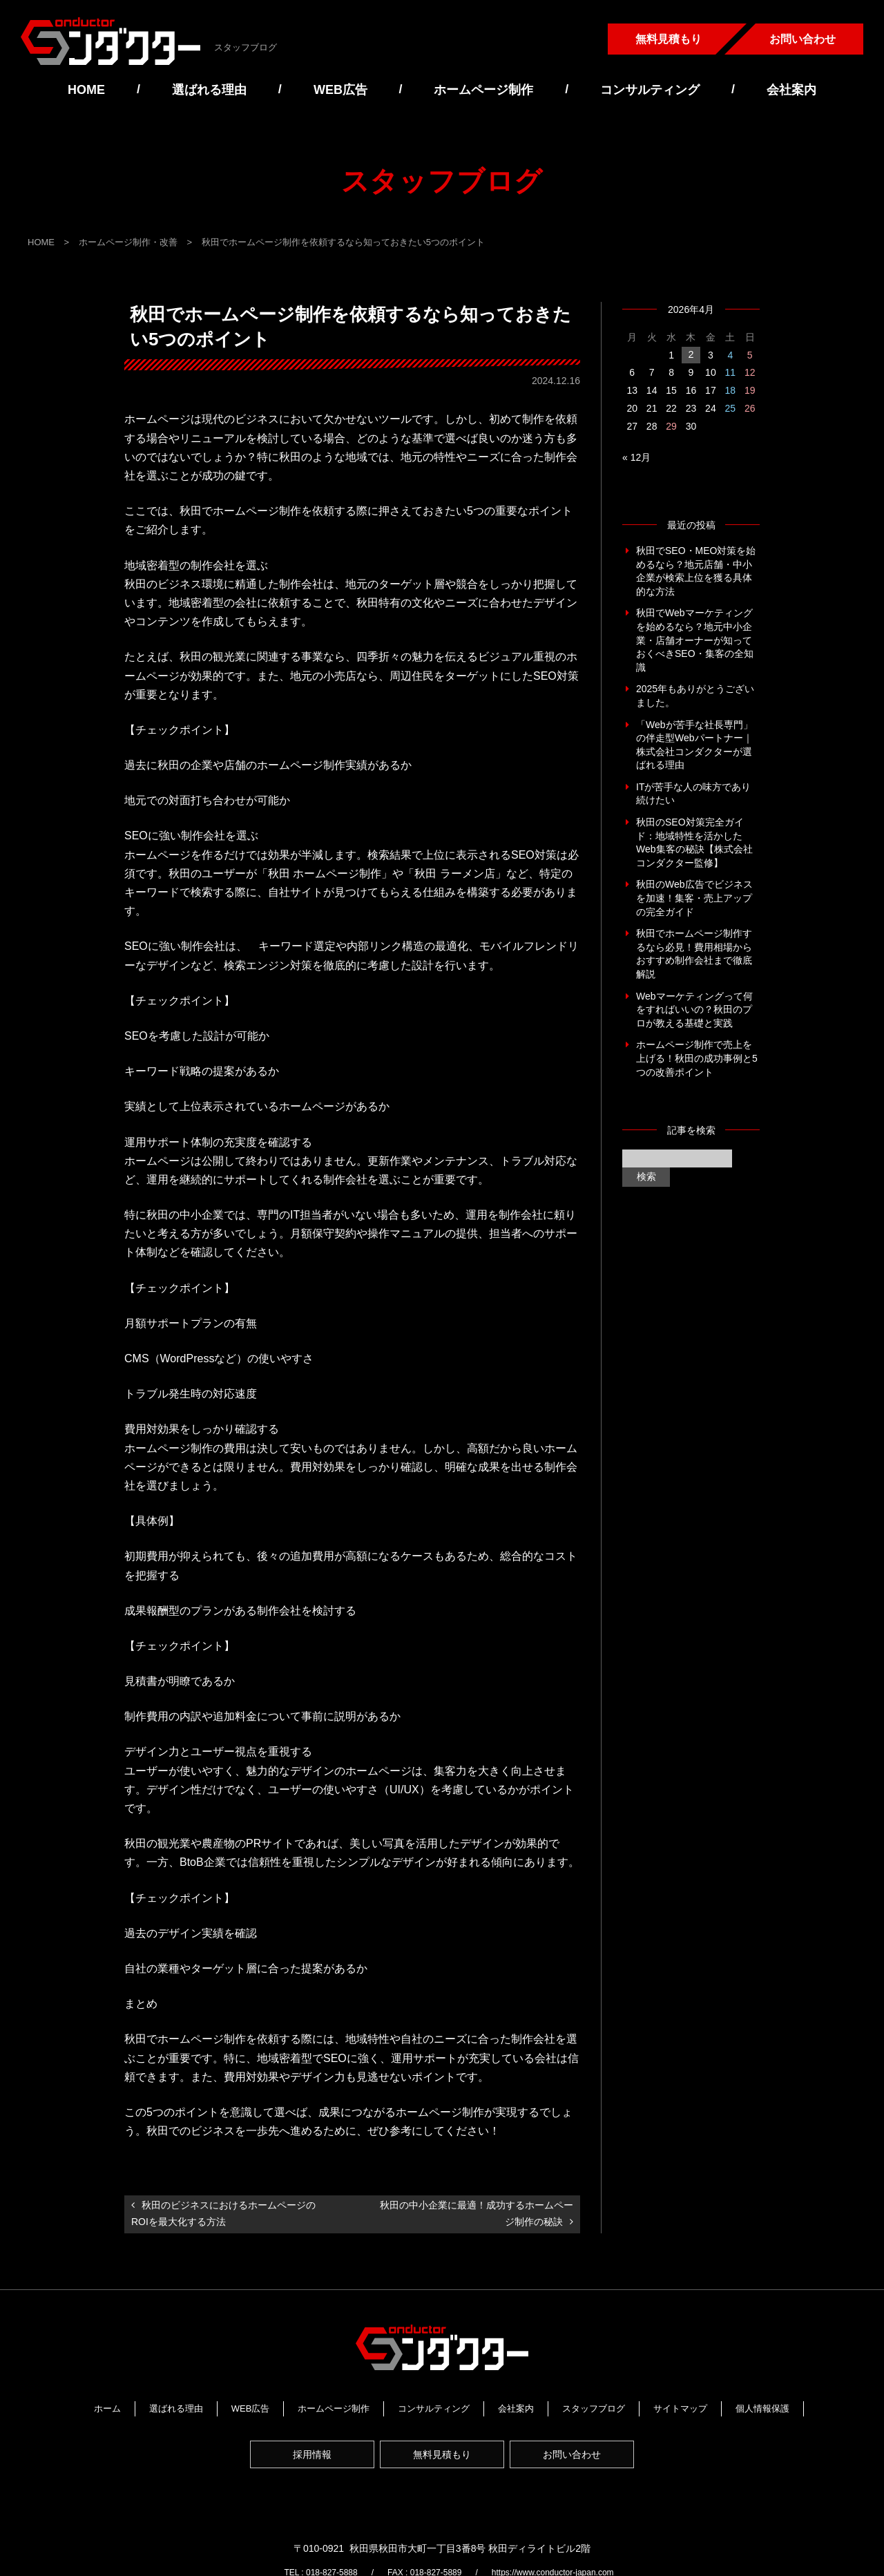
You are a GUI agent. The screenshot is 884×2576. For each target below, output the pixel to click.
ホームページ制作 (483, 90)
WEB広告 (340, 90)
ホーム (148, 2405)
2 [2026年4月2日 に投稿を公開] (691, 354)
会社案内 (791, 90)
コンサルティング (650, 90)
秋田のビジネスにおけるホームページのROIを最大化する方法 (223, 2213)
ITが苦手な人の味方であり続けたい (693, 793)
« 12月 (636, 456)
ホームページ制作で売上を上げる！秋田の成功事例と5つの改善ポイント (697, 1058)
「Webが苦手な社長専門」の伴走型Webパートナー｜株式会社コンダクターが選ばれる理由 (694, 744)
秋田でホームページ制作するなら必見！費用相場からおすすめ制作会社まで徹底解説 (694, 954)
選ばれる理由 (209, 90)
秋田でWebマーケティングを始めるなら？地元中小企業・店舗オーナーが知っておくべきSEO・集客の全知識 (694, 639)
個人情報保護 (442, 2421)
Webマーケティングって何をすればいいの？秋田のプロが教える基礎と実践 (694, 1009)
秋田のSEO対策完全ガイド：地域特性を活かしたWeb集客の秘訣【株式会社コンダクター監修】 (694, 842)
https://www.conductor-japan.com (565, 2523)
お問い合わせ (802, 39)
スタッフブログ (635, 2405)
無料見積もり (668, 39)
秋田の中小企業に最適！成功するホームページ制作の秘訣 (476, 2213)
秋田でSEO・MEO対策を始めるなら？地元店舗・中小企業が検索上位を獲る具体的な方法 (696, 571)
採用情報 (306, 2457)
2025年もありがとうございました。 (695, 695)
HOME (86, 90)
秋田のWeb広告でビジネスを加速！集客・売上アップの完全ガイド (694, 898)
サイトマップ (722, 2405)
